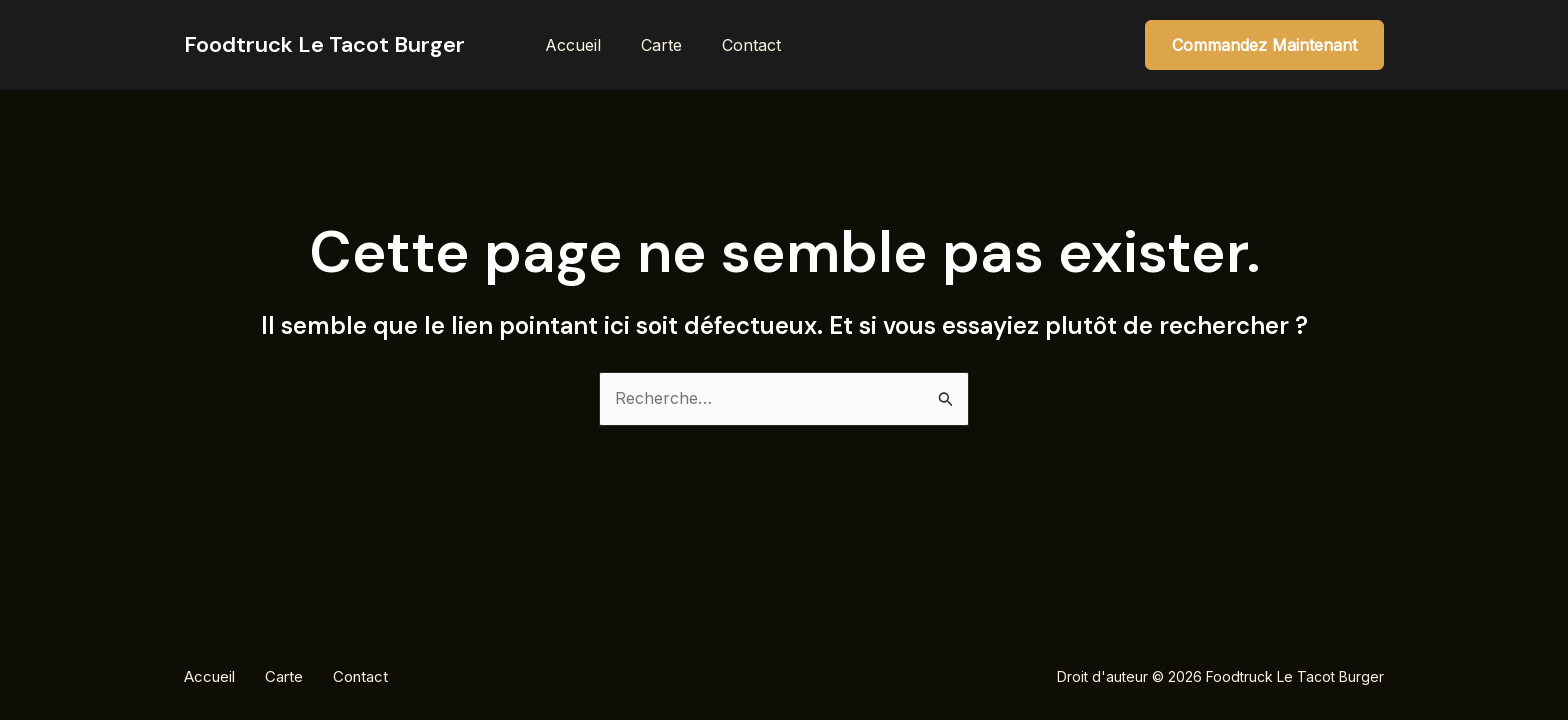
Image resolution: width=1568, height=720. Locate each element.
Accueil (573, 45)
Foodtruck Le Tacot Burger (324, 44)
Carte (661, 45)
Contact (751, 45)
